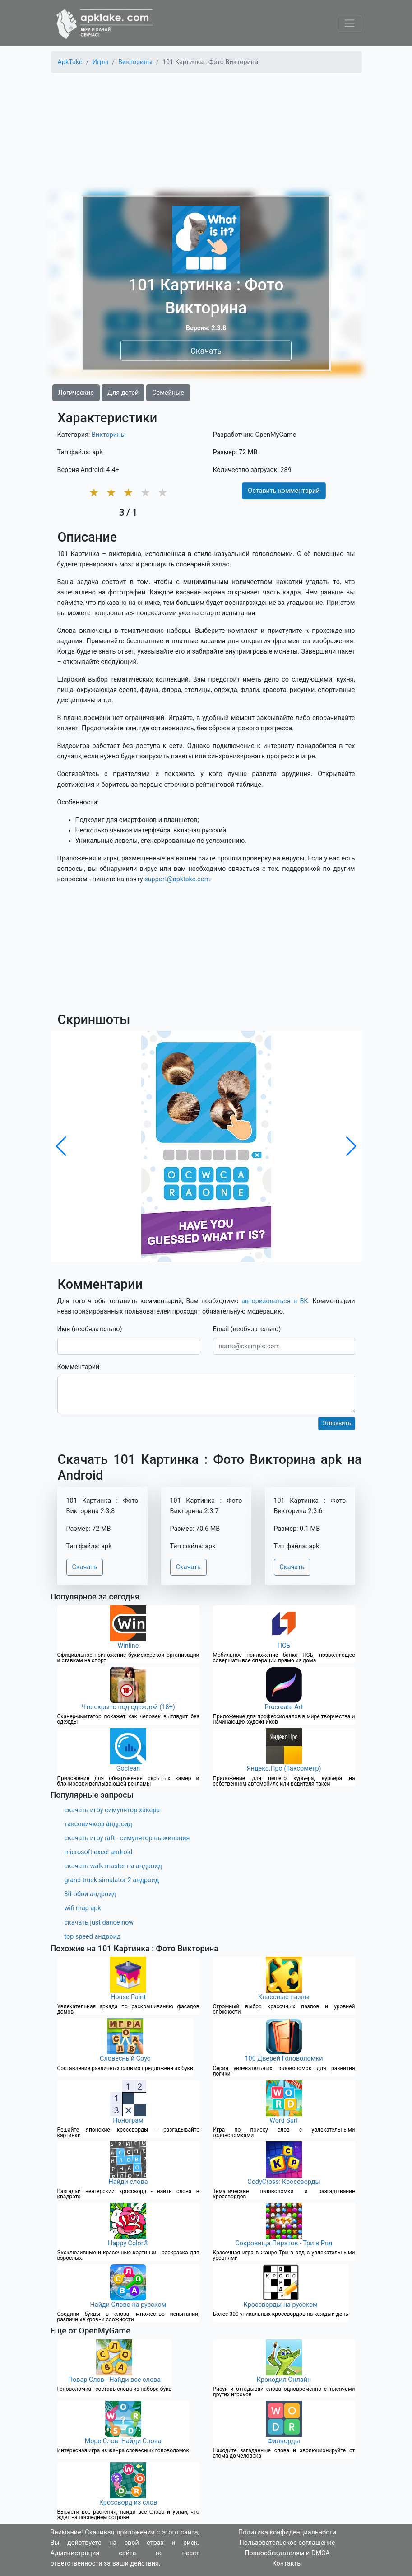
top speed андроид (93, 1936)
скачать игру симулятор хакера (112, 1810)
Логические (76, 393)
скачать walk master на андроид (113, 1866)
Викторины (109, 435)
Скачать (206, 350)
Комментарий (78, 1367)
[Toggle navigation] (349, 23)
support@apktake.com (177, 879)
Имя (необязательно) (89, 1329)
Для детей (123, 393)
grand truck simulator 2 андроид (112, 1880)
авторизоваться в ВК (274, 1301)
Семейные (168, 393)
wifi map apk (83, 1908)
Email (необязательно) (247, 1329)
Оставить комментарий (283, 491)
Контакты (287, 2563)
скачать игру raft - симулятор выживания (127, 1838)
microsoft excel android (99, 1852)
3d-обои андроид (90, 1894)
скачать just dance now (99, 1922)
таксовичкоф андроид (98, 1824)
